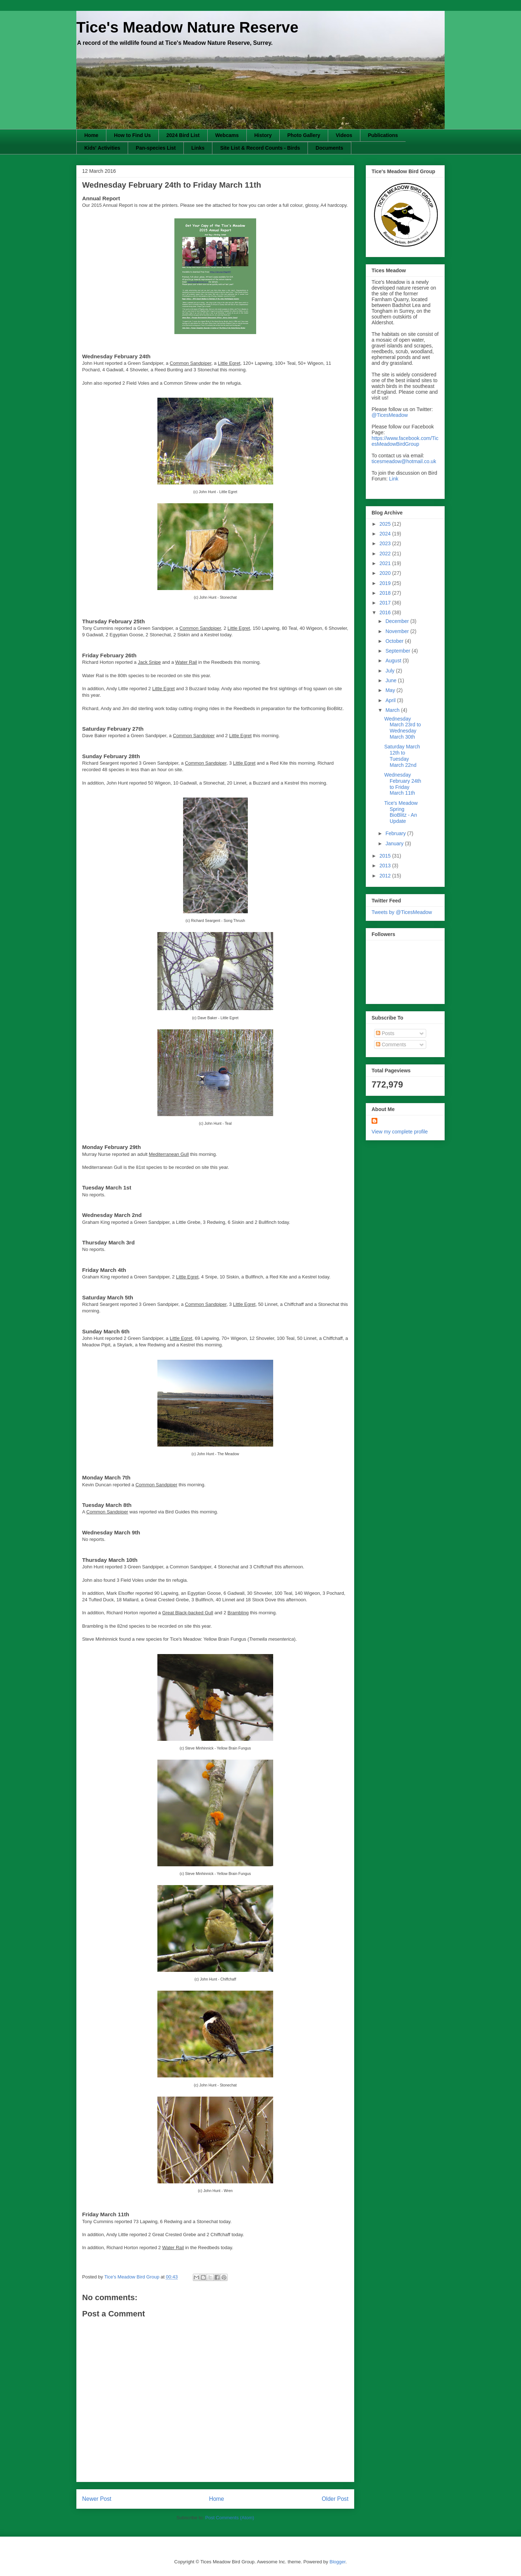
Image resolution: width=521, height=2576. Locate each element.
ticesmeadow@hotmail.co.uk (404, 461)
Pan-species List (156, 148)
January (395, 843)
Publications (383, 135)
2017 (386, 603)
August (393, 660)
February (396, 833)
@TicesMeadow (390, 415)
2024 (386, 534)
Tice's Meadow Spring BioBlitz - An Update (401, 812)
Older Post (335, 2499)
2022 (386, 553)
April (391, 700)
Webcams (227, 135)
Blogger (338, 2561)
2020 (386, 573)
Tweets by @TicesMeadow (402, 912)
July (390, 671)
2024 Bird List (183, 135)
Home (91, 135)
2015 (386, 856)
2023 (386, 543)
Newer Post (96, 2499)
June (391, 680)
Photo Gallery (303, 135)
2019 (386, 583)
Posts (385, 1033)
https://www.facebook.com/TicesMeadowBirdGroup (405, 441)
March (393, 710)
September (398, 651)
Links (198, 148)
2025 (386, 524)
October (395, 641)
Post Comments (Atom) (229, 2517)
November (397, 631)
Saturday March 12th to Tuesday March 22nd (402, 756)
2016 (386, 612)
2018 (386, 593)
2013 (386, 865)
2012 (386, 876)
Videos (344, 135)
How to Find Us (132, 135)
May (390, 690)
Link (393, 479)
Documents (329, 148)
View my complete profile (400, 1132)
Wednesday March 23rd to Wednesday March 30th (402, 728)
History (263, 135)
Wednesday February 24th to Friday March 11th (402, 784)
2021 (386, 563)
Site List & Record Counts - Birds (260, 148)
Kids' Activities (102, 148)
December (397, 621)
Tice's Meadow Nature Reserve (187, 27)
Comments (391, 1044)
